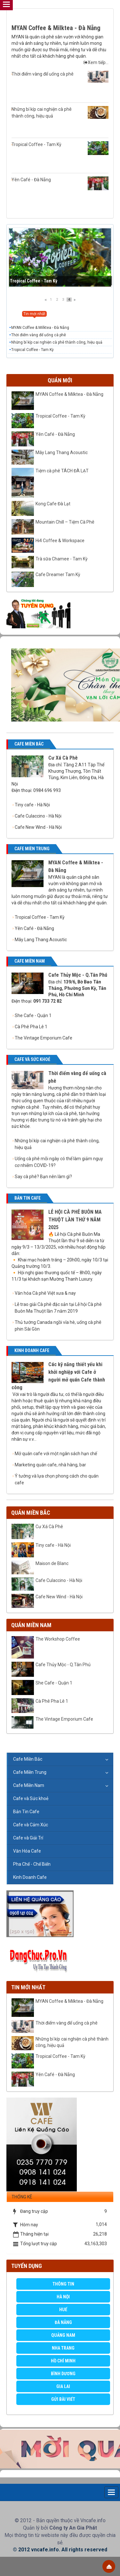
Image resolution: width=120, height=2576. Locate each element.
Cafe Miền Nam (28, 1785)
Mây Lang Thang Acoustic (62, 452)
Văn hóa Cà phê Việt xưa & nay (45, 1293)
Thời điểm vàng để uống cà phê (60, 77)
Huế (63, 2309)
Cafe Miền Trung (29, 1772)
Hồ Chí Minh (63, 2360)
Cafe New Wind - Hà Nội (38, 827)
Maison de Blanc (52, 1563)
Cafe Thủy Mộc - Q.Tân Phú (77, 975)
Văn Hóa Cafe (27, 1851)
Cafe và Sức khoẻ (30, 1798)
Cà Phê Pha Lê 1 (31, 1026)
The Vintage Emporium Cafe (43, 1037)
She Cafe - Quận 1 (33, 1015)
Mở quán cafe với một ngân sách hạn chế (56, 1453)
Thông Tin (63, 2284)
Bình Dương (63, 2373)
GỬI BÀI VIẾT (63, 2399)
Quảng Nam (63, 2335)
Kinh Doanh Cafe (30, 1877)
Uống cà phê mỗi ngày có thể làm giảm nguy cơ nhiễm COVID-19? (59, 1162)
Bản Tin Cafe (26, 1811)
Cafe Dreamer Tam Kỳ (58, 574)
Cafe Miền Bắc (27, 1759)
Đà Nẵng (63, 2322)
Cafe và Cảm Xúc (30, 1824)
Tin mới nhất (28, 1987)
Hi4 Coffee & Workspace (60, 540)
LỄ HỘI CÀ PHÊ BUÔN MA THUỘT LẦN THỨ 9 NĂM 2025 (75, 1219)
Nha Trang (63, 2348)
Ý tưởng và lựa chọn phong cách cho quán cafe (57, 1479)
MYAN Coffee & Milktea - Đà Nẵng (56, 28)
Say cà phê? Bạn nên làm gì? (43, 1176)
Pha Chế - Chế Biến (32, 1864)
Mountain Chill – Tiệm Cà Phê (65, 522)
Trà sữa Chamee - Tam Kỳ (62, 558)
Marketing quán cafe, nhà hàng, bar (50, 1464)
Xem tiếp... (96, 62)
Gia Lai (63, 2386)
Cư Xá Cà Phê (63, 758)
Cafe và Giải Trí (28, 1837)
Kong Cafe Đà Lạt (53, 503)
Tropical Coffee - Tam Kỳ (60, 148)
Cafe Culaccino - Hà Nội (38, 816)
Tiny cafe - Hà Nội (32, 804)
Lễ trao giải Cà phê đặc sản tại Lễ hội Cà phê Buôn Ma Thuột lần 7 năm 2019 (58, 1308)
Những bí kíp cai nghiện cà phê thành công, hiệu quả (60, 112)
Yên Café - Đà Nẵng (60, 183)
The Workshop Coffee (58, 1639)
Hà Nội (63, 2296)
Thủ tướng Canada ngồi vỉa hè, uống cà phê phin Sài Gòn (58, 1326)
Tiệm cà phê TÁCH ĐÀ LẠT (62, 470)
